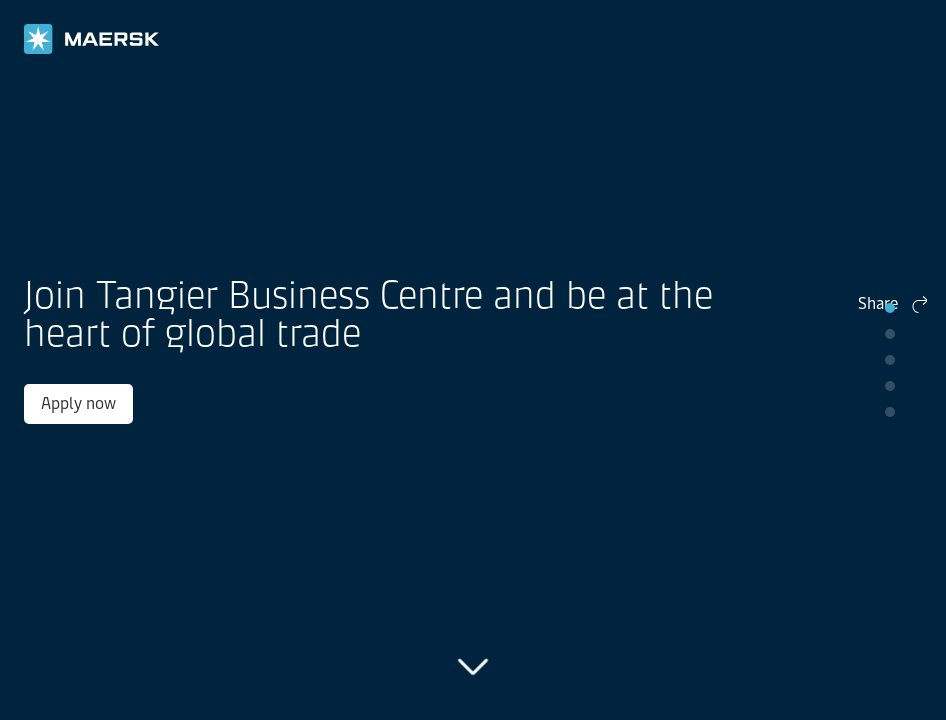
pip (890, 308)
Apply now (138, 413)
